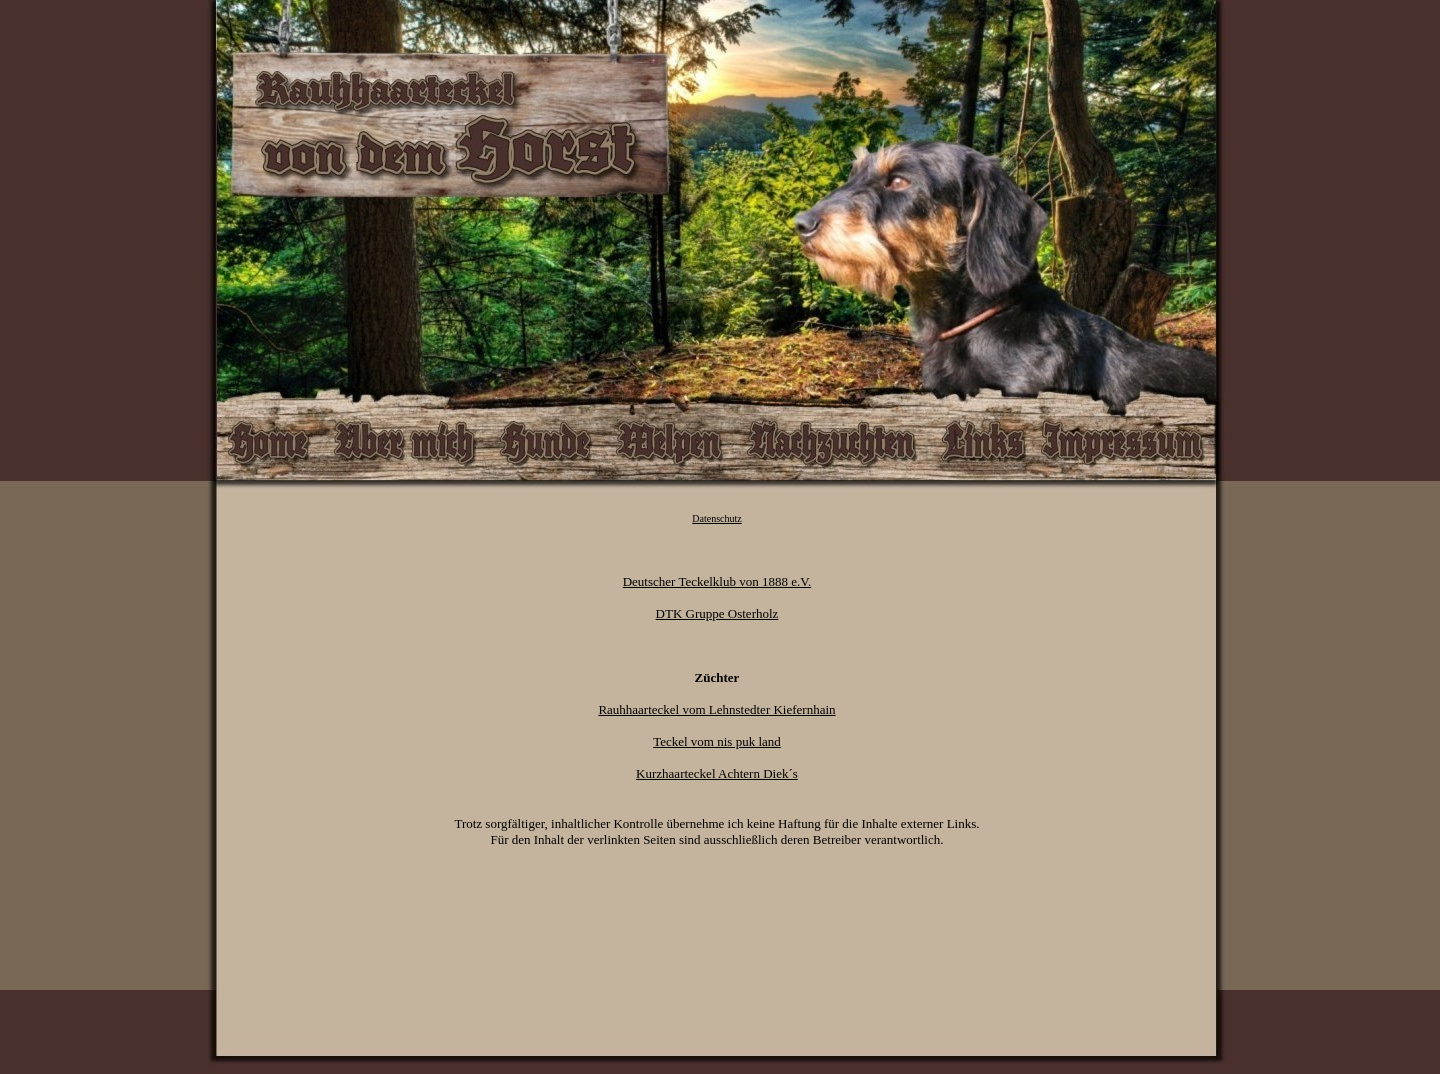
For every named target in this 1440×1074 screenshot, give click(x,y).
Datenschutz (716, 518)
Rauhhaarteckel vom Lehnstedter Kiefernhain (716, 709)
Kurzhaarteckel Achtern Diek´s (717, 773)
